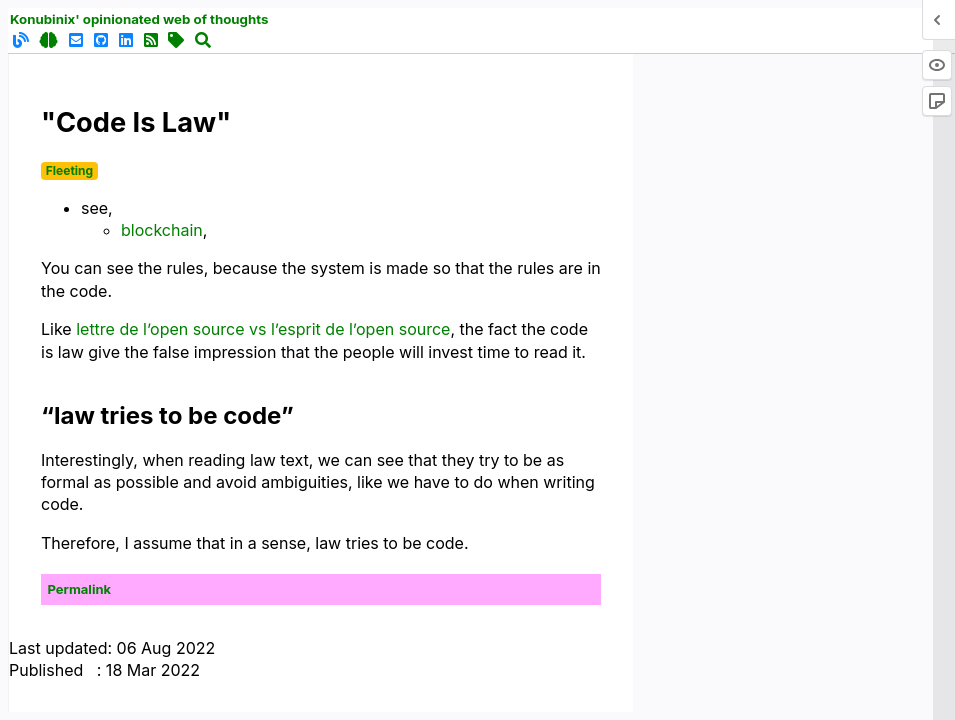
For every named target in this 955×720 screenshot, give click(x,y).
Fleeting (69, 170)
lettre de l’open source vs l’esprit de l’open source (263, 329)
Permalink (80, 589)
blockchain (162, 230)
